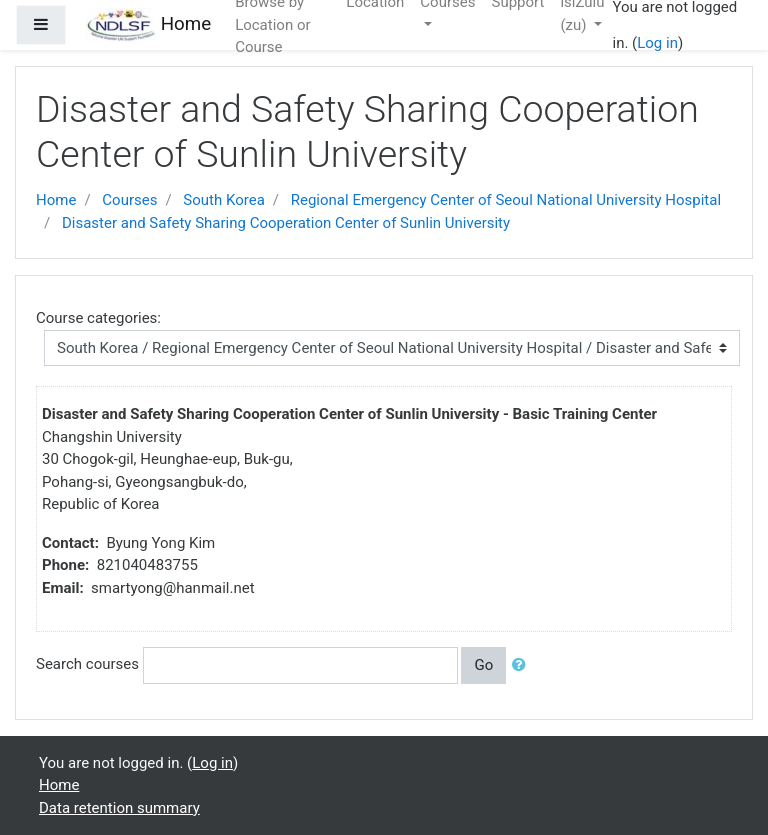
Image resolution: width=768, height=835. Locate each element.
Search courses (87, 664)
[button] (523, 665)
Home (56, 200)
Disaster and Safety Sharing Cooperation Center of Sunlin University (286, 223)
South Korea (223, 200)
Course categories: (98, 318)
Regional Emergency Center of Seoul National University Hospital (506, 200)
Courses (129, 200)
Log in (657, 43)
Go (483, 665)
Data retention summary (119, 808)
